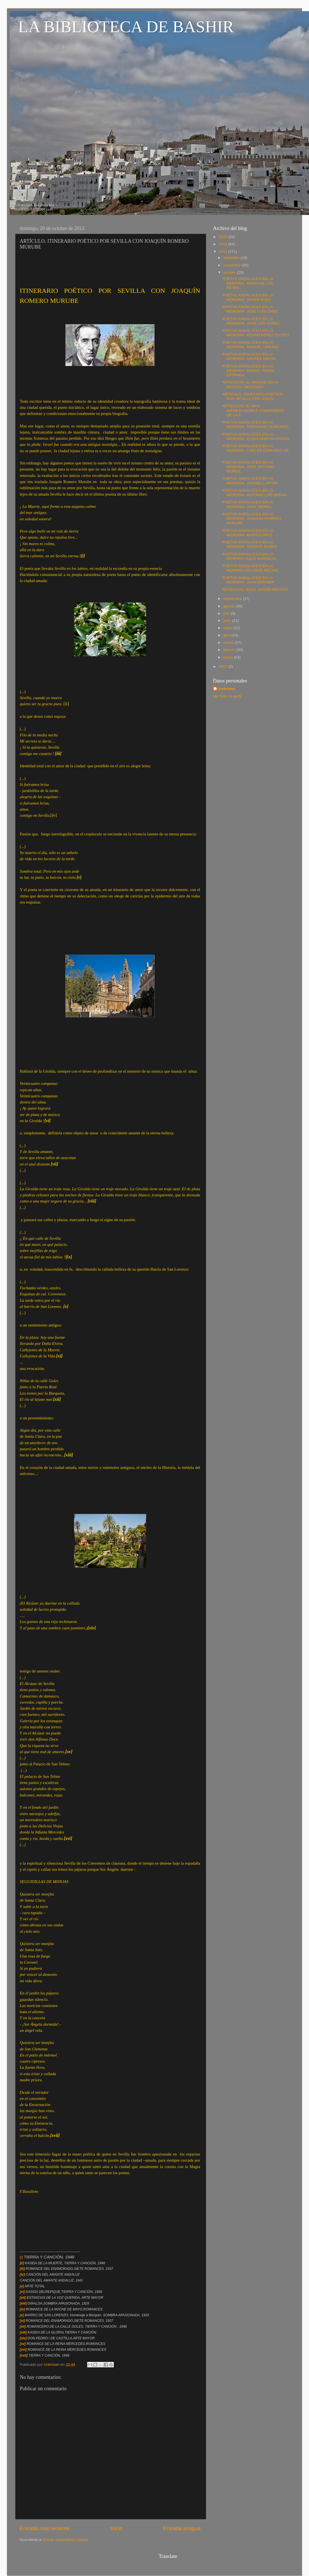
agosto (229, 606)
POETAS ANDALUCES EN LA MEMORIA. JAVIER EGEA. (247, 297)
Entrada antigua (181, 2528)
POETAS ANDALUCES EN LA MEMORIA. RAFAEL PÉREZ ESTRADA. (248, 370)
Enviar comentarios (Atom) (65, 2540)
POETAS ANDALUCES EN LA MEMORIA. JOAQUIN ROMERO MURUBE (251, 518)
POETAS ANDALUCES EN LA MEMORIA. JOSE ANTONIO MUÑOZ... (248, 466)
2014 (223, 244)
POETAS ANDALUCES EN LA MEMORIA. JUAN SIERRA (247, 504)
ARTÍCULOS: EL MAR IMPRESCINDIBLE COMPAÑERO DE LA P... (253, 410)
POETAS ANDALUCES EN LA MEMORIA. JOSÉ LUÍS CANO (250, 309)
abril (227, 635)
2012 (223, 666)
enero (228, 657)
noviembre (232, 265)
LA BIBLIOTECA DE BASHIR (126, 27)
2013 (223, 251)
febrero (229, 650)
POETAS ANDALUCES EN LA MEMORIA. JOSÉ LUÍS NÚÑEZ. (251, 321)
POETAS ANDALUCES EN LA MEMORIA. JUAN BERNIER (248, 580)
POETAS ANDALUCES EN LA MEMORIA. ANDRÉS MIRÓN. (249, 356)
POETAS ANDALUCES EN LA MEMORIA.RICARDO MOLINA (250, 568)
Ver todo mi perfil (227, 696)
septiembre (233, 599)
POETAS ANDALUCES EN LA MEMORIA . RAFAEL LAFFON (250, 480)
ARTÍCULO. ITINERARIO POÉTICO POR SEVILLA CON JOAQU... (252, 396)
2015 (223, 237)
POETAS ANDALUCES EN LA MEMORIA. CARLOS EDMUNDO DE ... (255, 450)
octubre (230, 272)
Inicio (116, 2528)
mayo (228, 628)
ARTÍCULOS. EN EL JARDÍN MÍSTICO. (255, 589)
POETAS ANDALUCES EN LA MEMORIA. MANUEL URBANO (250, 344)
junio (227, 620)
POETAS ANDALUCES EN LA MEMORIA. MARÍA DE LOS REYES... (247, 283)
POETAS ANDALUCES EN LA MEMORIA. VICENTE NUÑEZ (249, 544)
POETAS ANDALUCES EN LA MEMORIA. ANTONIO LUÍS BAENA (254, 492)
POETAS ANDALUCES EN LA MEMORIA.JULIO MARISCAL (249, 556)
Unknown (227, 689)
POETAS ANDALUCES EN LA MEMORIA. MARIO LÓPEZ (247, 532)
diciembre (232, 258)
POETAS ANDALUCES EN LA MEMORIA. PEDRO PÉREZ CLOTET (256, 332)
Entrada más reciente (44, 2528)
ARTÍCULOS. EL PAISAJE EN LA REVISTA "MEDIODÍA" (250, 384)
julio (227, 613)
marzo (229, 642)
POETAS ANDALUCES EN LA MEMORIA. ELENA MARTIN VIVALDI (255, 436)
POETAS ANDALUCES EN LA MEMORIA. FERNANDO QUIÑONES (255, 424)
